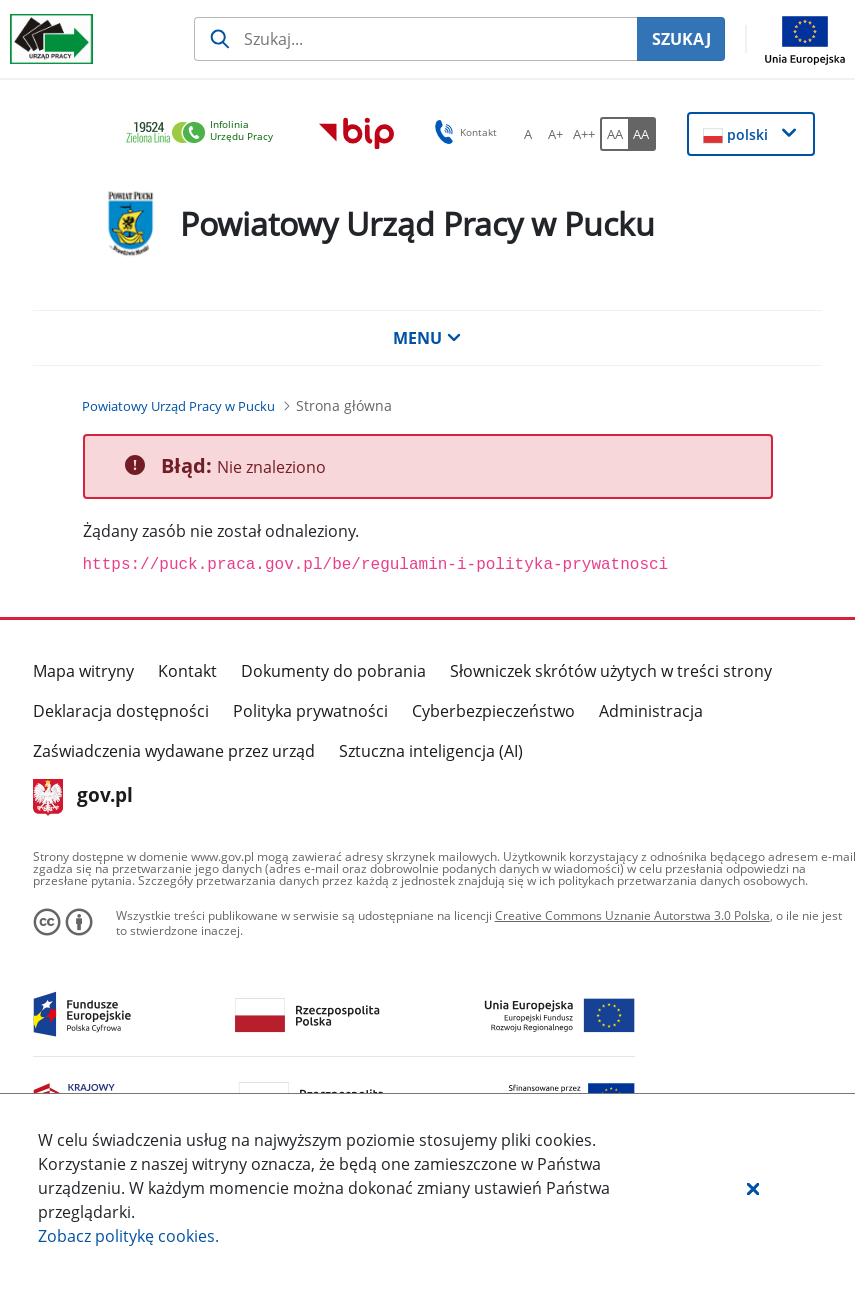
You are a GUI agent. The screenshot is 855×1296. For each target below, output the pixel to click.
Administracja (651, 711)
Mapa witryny (83, 671)
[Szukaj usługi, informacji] (415, 39)
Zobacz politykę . (128, 1236)
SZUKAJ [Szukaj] (681, 39)
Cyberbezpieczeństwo (493, 711)
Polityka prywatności (310, 711)
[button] (753, 1188)
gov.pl (83, 797)
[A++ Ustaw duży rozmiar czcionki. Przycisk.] (584, 134)
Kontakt (187, 671)
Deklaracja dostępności (121, 711)
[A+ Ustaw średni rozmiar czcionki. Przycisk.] (556, 134)
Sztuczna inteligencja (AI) (431, 751)
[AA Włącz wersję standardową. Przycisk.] (614, 134)
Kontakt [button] (462, 132)
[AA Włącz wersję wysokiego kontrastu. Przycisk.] (642, 134)
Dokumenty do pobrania (333, 671)
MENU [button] (427, 338)
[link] (205, 133)
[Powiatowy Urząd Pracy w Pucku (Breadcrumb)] (178, 406)
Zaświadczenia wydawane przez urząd (174, 751)
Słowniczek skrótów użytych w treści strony (611, 671)
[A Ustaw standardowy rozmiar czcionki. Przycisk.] (528, 134)
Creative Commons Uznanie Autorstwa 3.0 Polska (632, 915)
